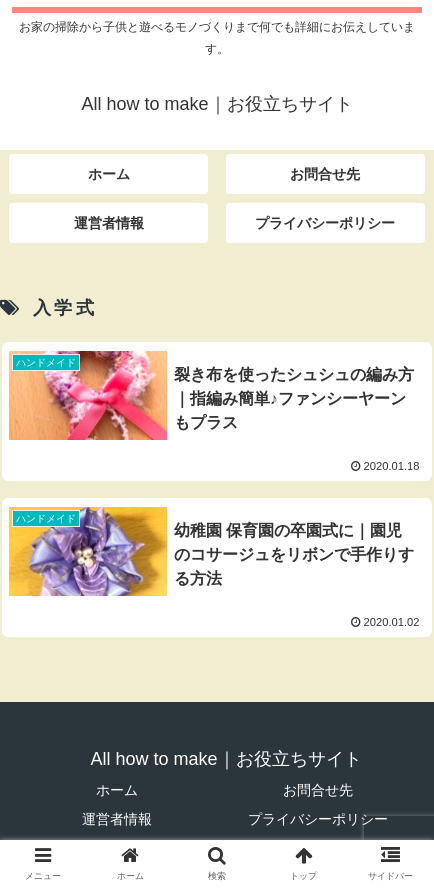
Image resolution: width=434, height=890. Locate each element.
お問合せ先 (318, 790)
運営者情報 (117, 819)
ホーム (117, 790)
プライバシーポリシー (318, 819)
